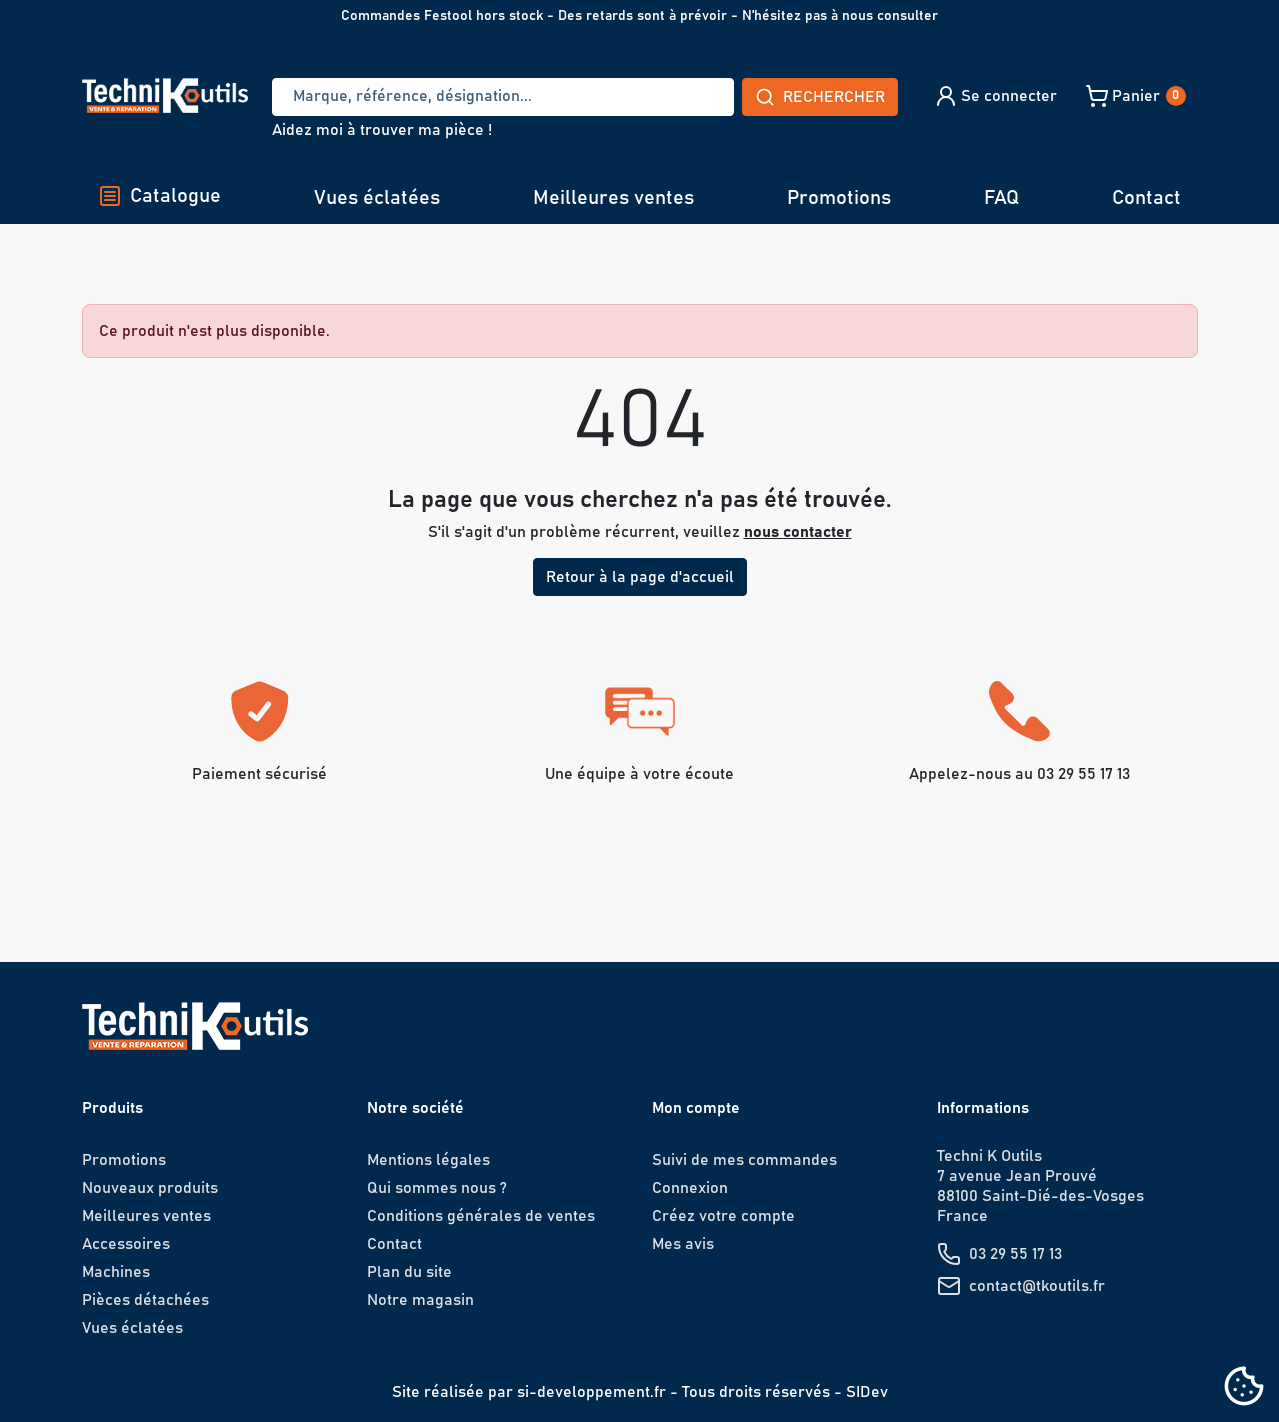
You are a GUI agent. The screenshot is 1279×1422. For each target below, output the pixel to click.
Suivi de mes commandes (744, 1160)
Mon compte (696, 1108)
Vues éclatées (377, 198)
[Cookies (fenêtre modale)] (1244, 1387)
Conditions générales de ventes (481, 1216)
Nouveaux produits (150, 1188)
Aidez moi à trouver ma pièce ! (382, 130)
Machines (116, 1272)
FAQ (1001, 198)
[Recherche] (503, 97)
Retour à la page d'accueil (640, 577)
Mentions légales (428, 1160)
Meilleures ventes (613, 198)
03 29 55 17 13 (1015, 1254)
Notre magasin (420, 1300)
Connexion (690, 1188)
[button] (995, 96)
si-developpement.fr (591, 1392)
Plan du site (409, 1272)
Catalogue (159, 196)
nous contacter (798, 532)
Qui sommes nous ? (437, 1188)
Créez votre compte (723, 1216)
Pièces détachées (145, 1300)
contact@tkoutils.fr (1037, 1286)
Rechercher (820, 97)
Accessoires (126, 1244)
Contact (1146, 198)
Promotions (839, 198)
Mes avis (683, 1244)
